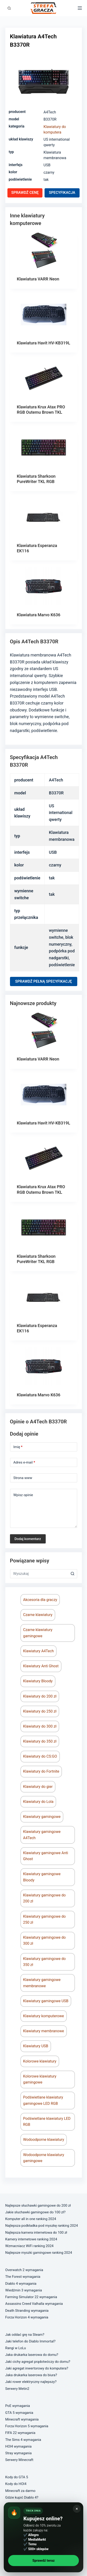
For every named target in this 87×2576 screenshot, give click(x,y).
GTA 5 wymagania (19, 2413)
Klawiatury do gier (38, 1786)
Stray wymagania (18, 2453)
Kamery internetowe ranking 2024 (31, 2239)
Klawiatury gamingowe (42, 1816)
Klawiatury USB (35, 2046)
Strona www (22, 1478)
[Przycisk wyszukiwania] (72, 1573)
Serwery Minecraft (19, 2460)
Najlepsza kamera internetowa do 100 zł (36, 2232)
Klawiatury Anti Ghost (41, 1666)
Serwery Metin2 (17, 2389)
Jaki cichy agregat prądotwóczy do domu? (37, 2362)
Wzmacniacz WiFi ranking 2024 (29, 2246)
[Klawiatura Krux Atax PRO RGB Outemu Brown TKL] (43, 378)
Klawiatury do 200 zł (40, 1696)
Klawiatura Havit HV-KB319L (43, 342)
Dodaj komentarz (28, 1539)
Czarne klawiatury (37, 1615)
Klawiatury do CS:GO (40, 1756)
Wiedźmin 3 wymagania (23, 2290)
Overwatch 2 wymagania (24, 2270)
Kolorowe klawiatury (39, 2061)
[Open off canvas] (80, 8)
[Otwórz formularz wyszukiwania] (9, 8)
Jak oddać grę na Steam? (24, 2335)
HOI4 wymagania (18, 2446)
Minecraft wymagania (22, 2419)
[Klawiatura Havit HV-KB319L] (43, 314)
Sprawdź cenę (25, 192)
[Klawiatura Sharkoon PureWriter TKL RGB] (43, 447)
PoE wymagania (17, 2406)
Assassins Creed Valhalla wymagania (34, 2304)
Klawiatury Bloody (38, 1681)
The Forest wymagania (22, 2277)
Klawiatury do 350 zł (40, 1741)
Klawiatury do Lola (38, 1801)
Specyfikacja (62, 192)
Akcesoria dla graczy (40, 1600)
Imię (18, 1447)
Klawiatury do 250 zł (40, 1711)
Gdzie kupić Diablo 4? (21, 2497)
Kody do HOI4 (15, 2484)
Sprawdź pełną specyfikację (43, 981)
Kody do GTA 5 (16, 2477)
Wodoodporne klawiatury (43, 2139)
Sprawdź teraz (43, 2560)
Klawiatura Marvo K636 (39, 614)
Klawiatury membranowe (43, 2031)
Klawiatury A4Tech (38, 1651)
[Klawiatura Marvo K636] (43, 586)
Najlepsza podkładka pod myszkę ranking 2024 (41, 2226)
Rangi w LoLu (15, 2348)
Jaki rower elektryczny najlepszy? (31, 2382)
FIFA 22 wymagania (20, 2433)
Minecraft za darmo (20, 2491)
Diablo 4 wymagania (21, 2283)
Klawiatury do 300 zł (40, 1726)
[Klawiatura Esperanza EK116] (43, 517)
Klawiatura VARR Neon (38, 278)
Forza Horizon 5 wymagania (26, 2426)
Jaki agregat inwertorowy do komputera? (36, 2368)
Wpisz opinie (23, 1495)
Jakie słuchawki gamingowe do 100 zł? (35, 2212)
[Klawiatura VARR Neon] (43, 250)
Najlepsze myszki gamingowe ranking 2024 (38, 2253)
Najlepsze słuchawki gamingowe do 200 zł (38, 2205)
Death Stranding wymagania (27, 2311)
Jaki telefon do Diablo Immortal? (30, 2341)
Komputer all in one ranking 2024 (30, 2219)
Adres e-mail (24, 1462)
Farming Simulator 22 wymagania (31, 2297)
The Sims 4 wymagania (23, 2440)
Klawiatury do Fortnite (41, 1771)
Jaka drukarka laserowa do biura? (31, 2375)
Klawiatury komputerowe (43, 2016)
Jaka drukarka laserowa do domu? (31, 2355)
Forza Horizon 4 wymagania (26, 2317)
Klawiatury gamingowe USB (45, 2001)
